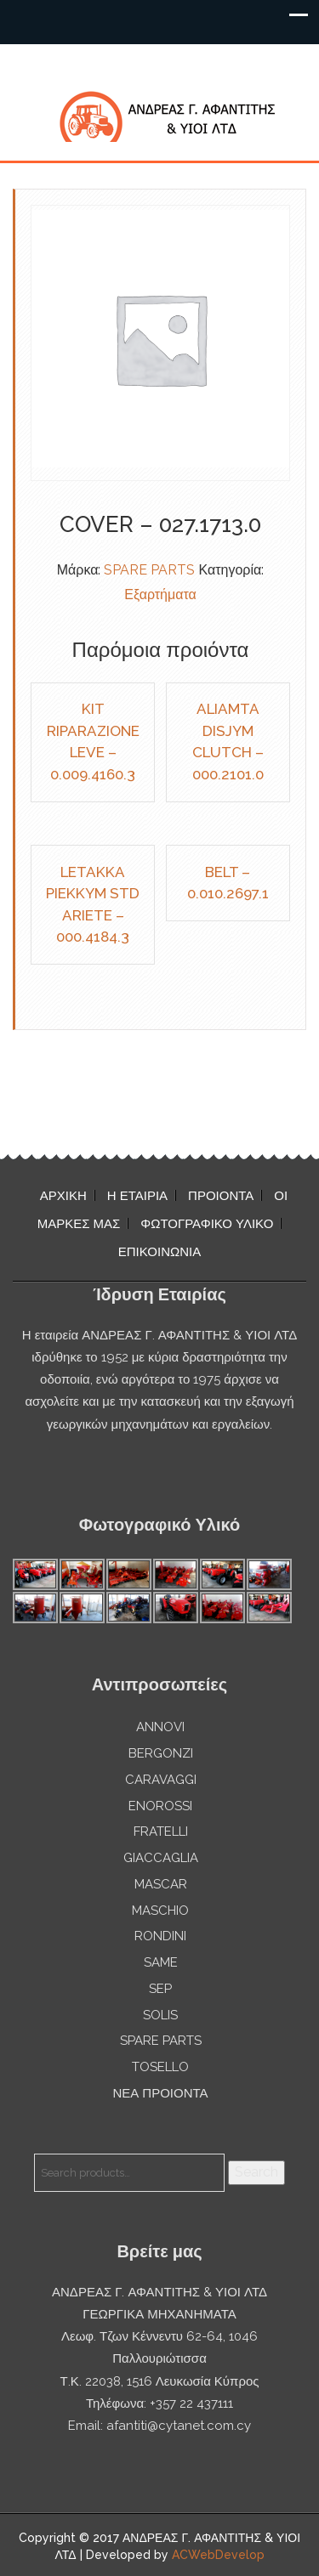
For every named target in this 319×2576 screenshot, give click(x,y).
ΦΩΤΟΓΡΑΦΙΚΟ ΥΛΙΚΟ (206, 1223)
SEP (160, 1988)
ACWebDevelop (218, 2555)
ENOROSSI (160, 1806)
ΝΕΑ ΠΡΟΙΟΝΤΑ (160, 2093)
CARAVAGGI (161, 1779)
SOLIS (160, 2015)
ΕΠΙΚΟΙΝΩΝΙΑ (159, 1252)
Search (256, 2172)
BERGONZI (160, 1753)
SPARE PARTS (149, 570)
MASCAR (160, 1884)
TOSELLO (160, 2067)
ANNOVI (160, 1727)
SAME (161, 1962)
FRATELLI (161, 1831)
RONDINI (160, 1936)
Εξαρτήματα (160, 594)
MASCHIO (160, 1910)
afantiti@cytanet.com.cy (178, 2425)
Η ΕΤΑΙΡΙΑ (137, 1195)
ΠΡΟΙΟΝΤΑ (220, 1195)
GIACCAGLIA (160, 1857)
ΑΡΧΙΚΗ (63, 1195)
